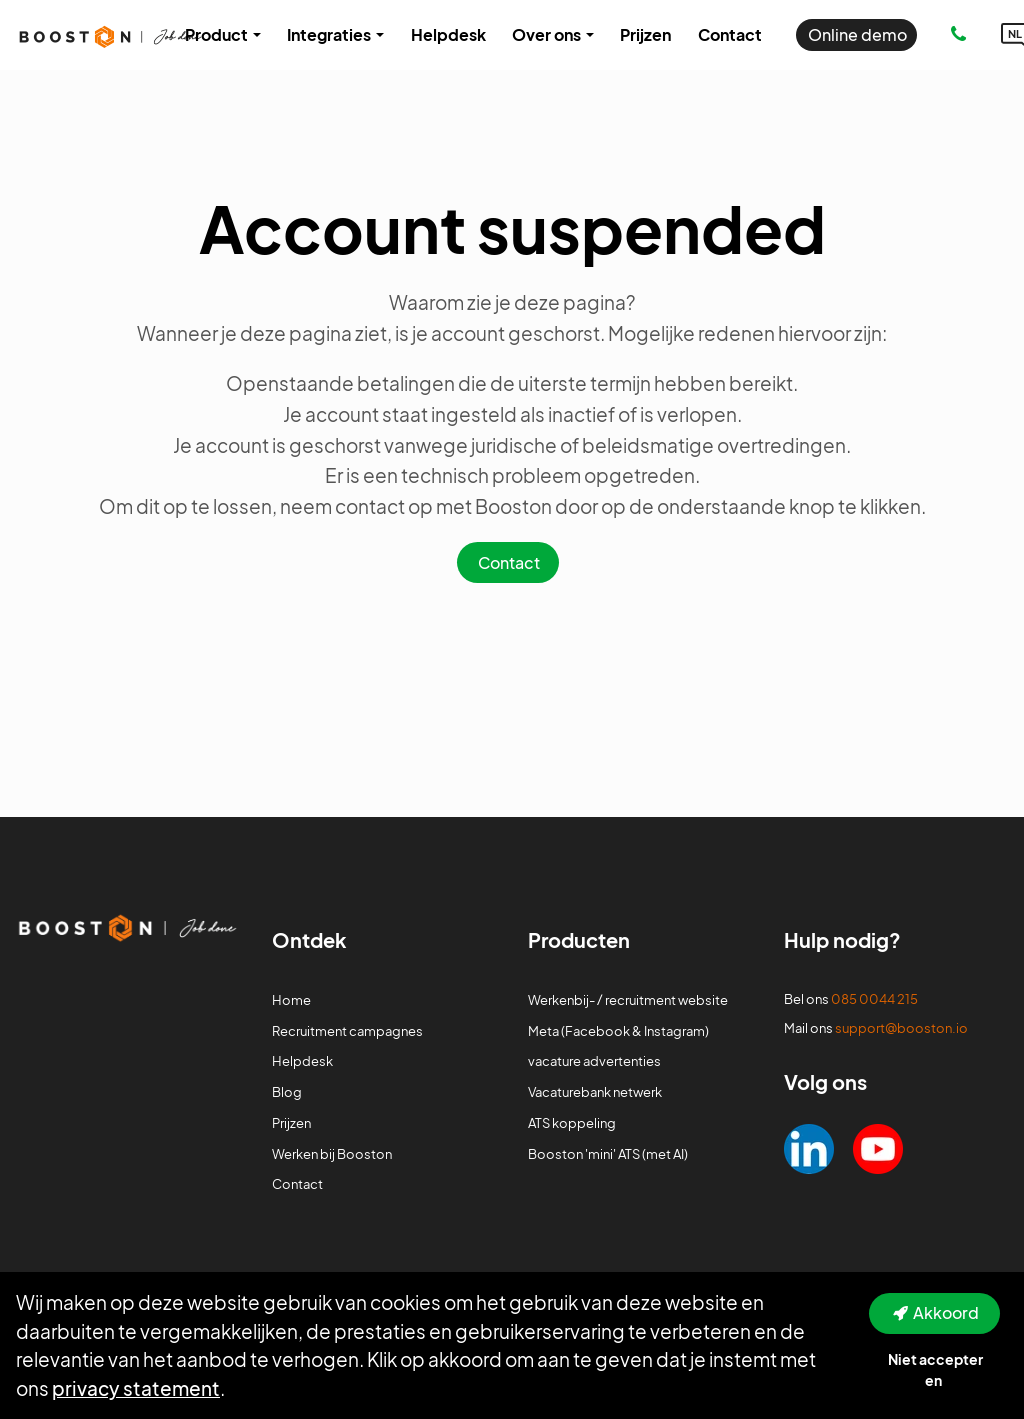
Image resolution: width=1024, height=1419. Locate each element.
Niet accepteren (935, 1369)
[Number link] (962, 35)
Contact (509, 562)
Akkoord (946, 1312)
